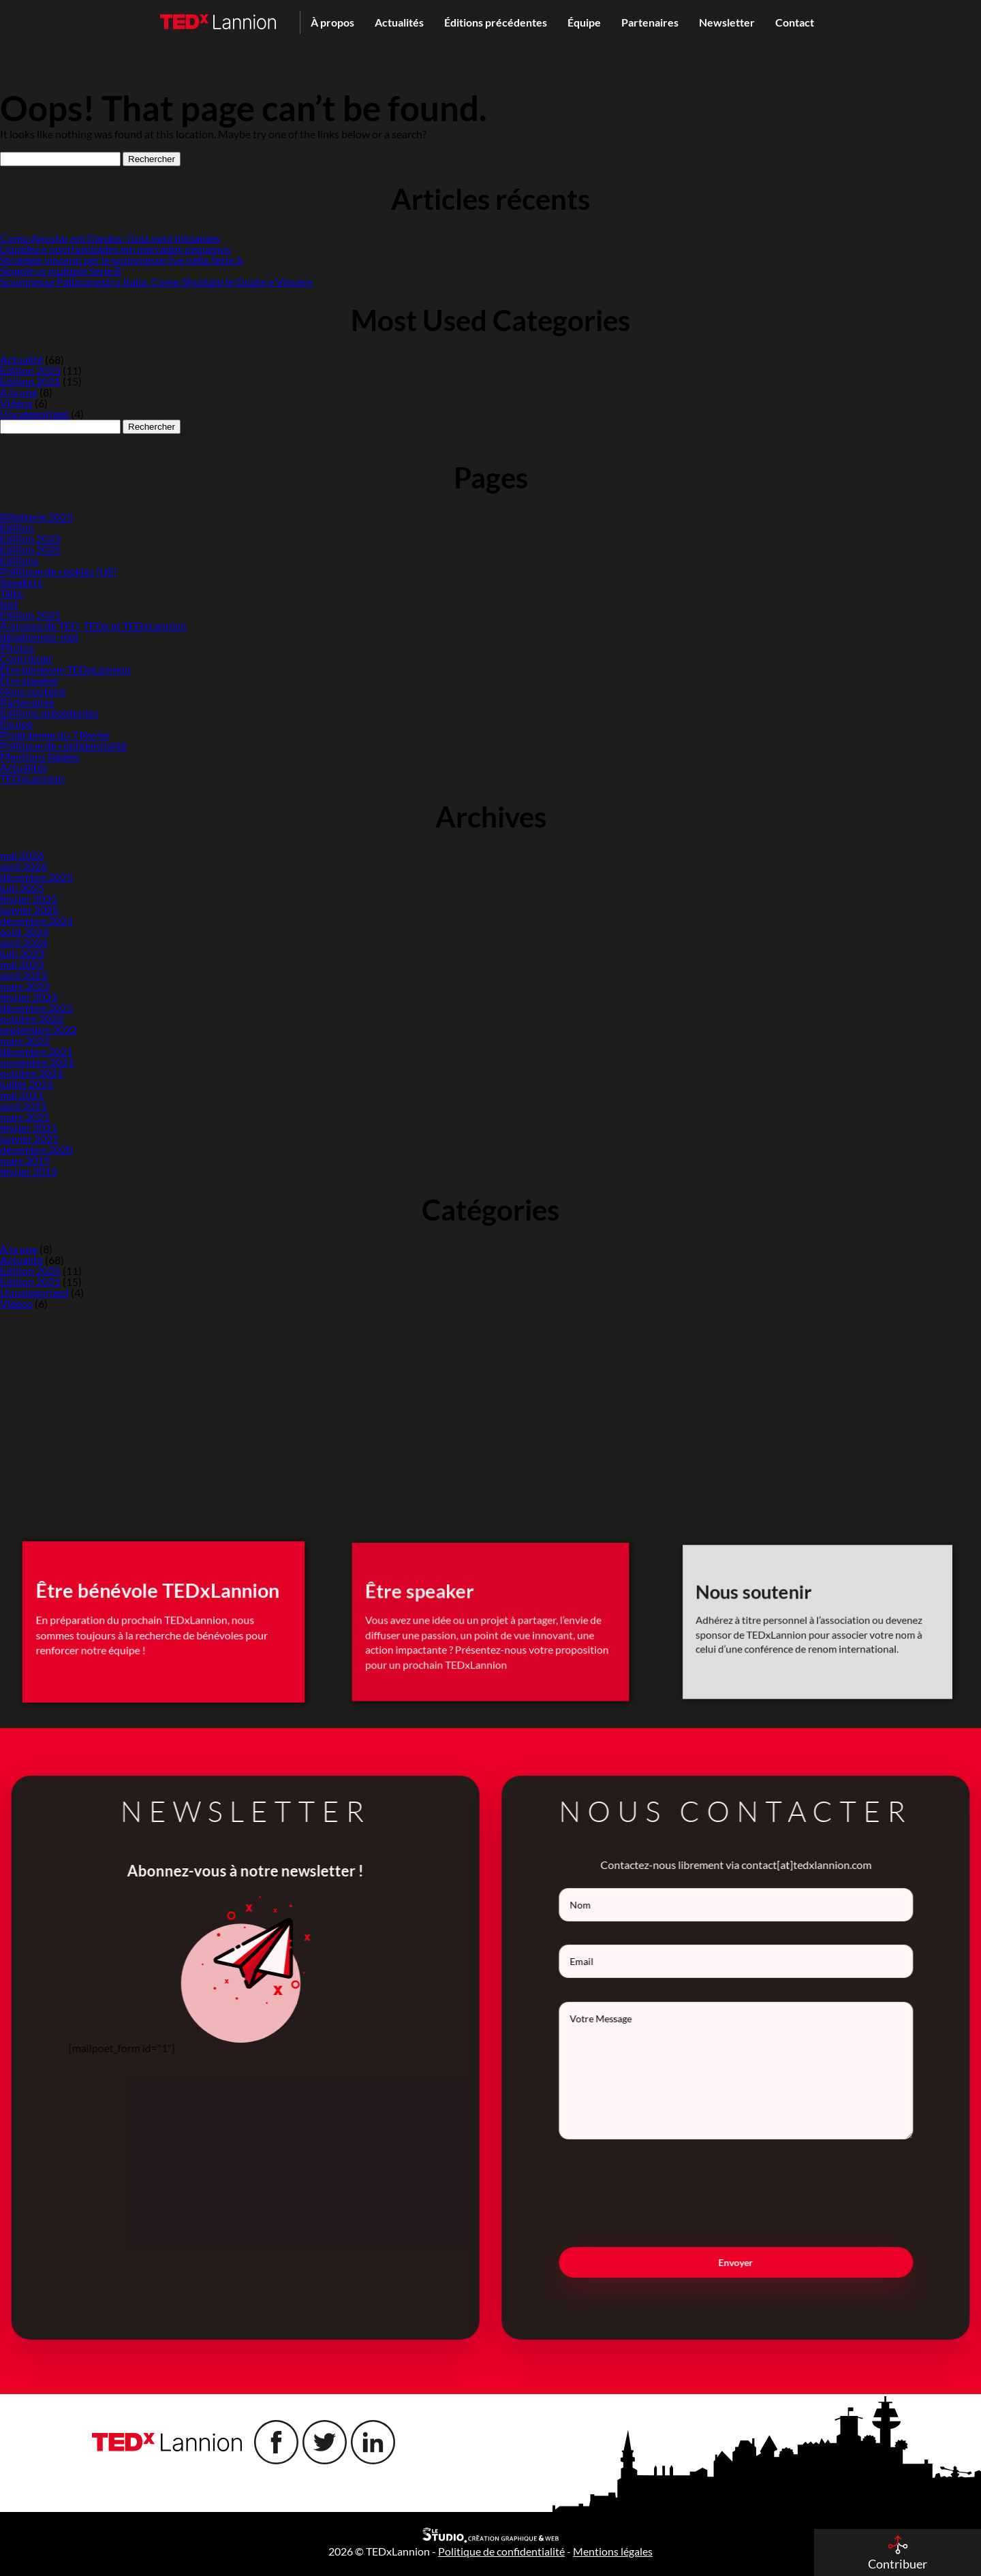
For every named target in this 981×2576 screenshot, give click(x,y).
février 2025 (28, 898)
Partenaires (650, 22)
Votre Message (759, 2070)
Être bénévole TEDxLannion (65, 669)
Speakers (21, 582)
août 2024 (24, 931)
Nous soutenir (33, 691)
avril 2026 (23, 866)
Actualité (21, 359)
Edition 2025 (30, 370)
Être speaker (29, 680)
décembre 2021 (36, 1051)
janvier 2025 (29, 909)
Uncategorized (34, 413)
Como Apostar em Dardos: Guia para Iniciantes (110, 238)
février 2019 (28, 1171)
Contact (794, 22)
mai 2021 (22, 1094)
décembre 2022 (36, 1007)
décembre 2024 (36, 920)
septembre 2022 (38, 1029)
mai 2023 (22, 964)
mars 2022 (25, 1040)
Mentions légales (40, 756)
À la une (18, 392)
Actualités (399, 22)
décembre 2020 (36, 1149)
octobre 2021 (31, 1073)
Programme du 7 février (55, 734)
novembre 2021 (37, 1062)
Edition (17, 527)
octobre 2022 (31, 1018)
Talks (11, 592)
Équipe (584, 22)
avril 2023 (23, 975)
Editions (19, 560)
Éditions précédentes (495, 22)
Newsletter (727, 22)
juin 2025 (22, 887)
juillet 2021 (26, 1084)
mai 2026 (22, 855)
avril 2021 (23, 1105)
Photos (17, 647)
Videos (16, 402)
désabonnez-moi (39, 636)
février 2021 (28, 1127)
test (9, 603)
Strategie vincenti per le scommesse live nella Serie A (121, 259)
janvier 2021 (29, 1138)
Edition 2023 (30, 538)
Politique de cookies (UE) (58, 571)
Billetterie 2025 (36, 516)
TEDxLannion (32, 778)
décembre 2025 (36, 876)
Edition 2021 (30, 381)
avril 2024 (23, 942)
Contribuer (26, 658)
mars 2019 (25, 1160)
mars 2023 (25, 985)
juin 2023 (22, 953)
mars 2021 (25, 1116)
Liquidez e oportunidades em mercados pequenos (115, 248)
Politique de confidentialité (63, 745)
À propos (332, 22)
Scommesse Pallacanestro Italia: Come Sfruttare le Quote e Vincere (156, 281)
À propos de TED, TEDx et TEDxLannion (93, 625)
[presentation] (759, 2192)
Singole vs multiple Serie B (60, 270)
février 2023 (28, 996)
